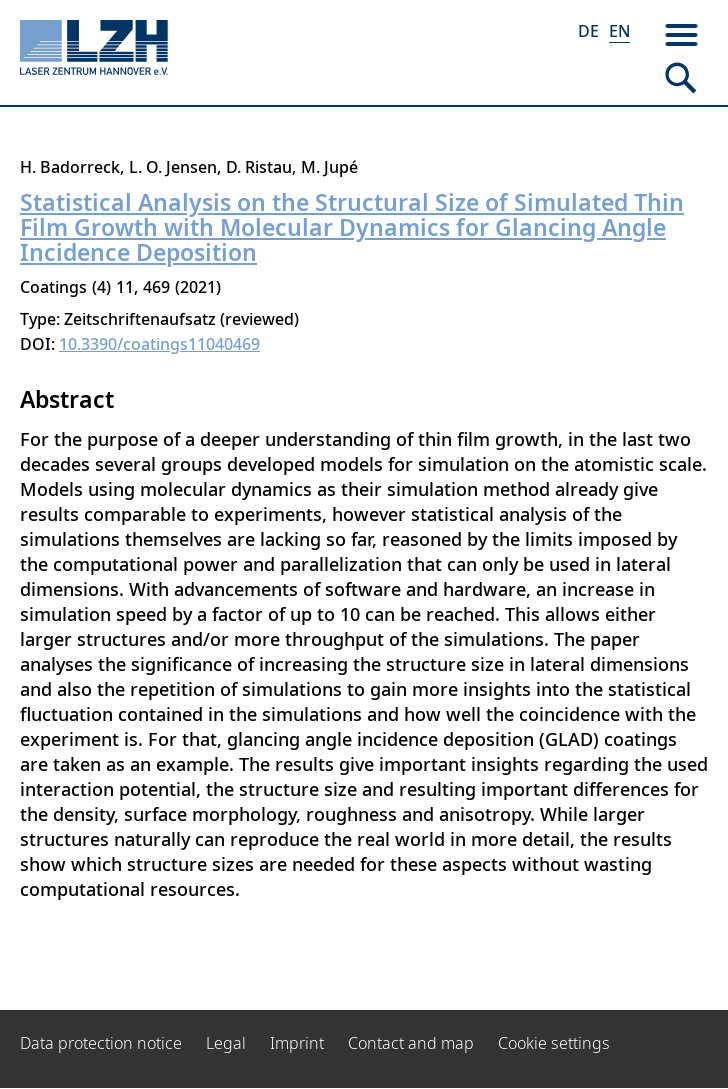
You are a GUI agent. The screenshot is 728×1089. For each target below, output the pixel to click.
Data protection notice (101, 1043)
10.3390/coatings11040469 (159, 344)
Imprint (297, 1043)
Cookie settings (554, 1043)
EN (619, 31)
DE (588, 31)
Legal (226, 1043)
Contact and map (411, 1043)
